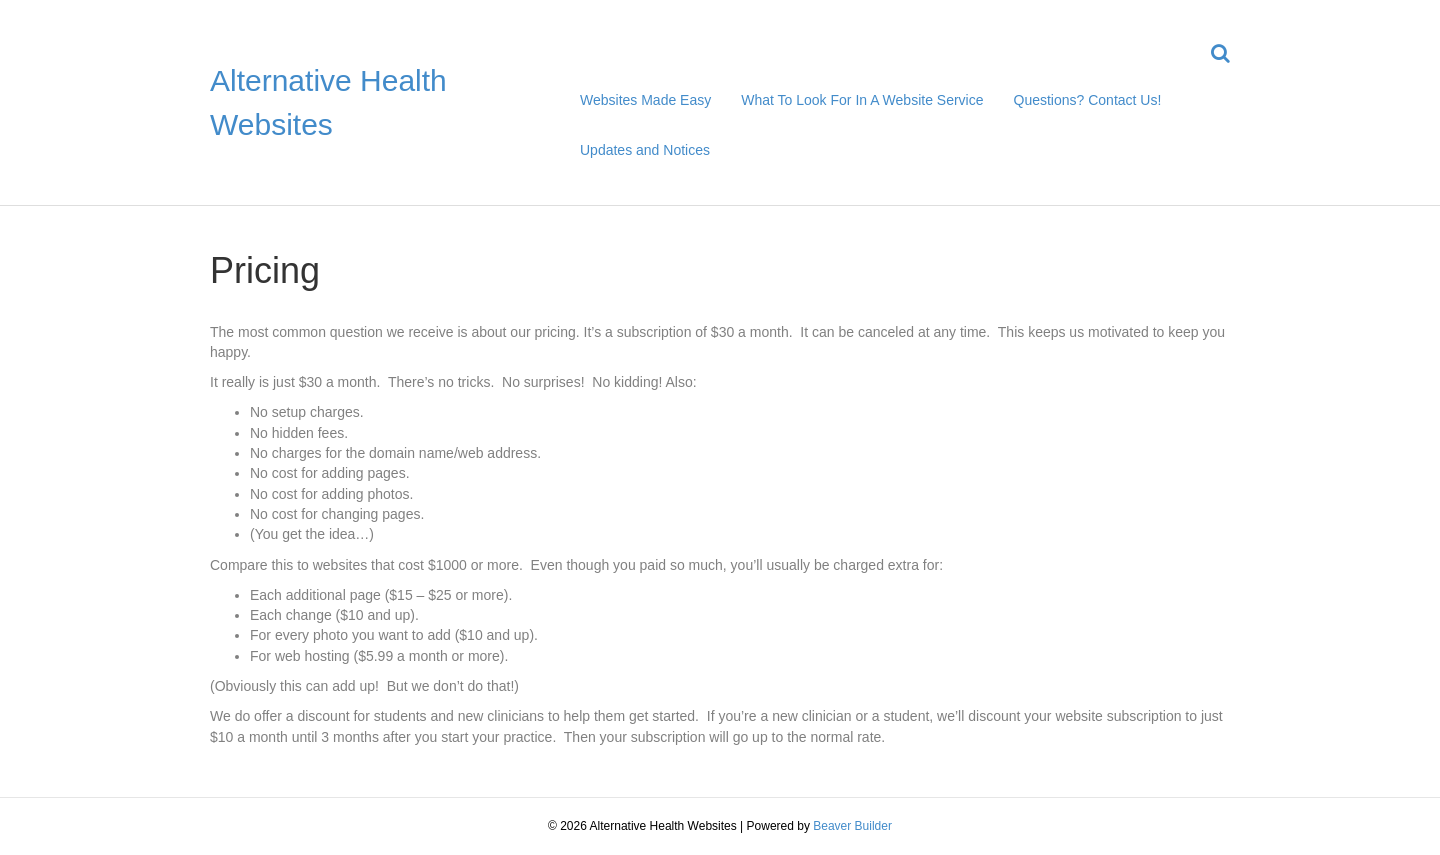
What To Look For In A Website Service (862, 100)
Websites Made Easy (645, 100)
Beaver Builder (852, 826)
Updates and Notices (645, 150)
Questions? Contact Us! (1088, 100)
